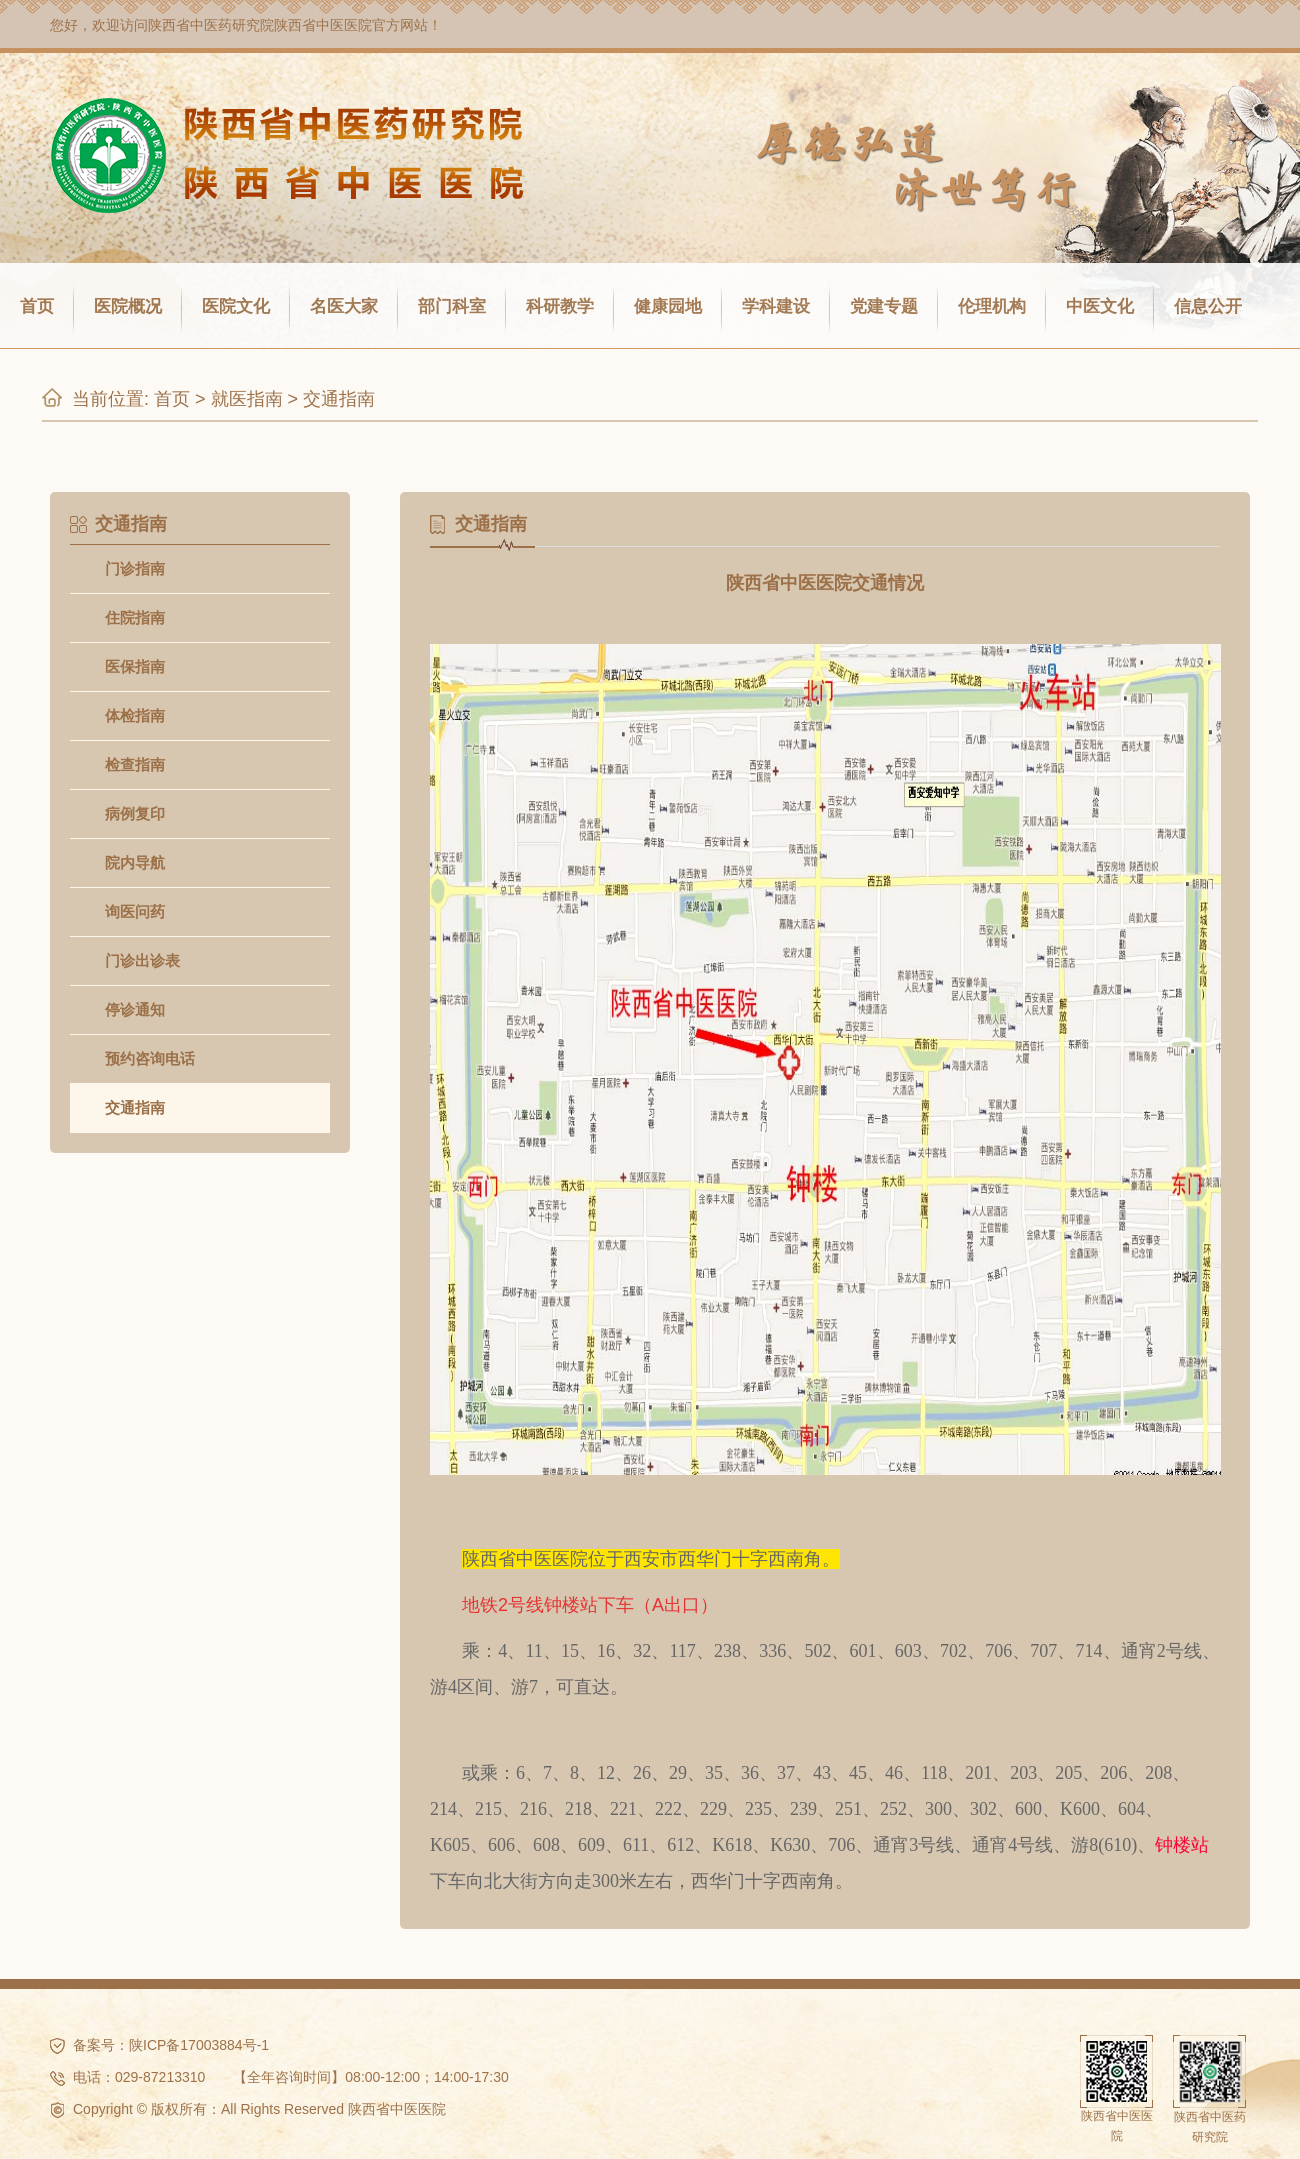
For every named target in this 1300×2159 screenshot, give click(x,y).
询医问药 (135, 911)
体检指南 (135, 715)
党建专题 (884, 306)
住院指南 (135, 617)
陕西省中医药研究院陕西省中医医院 (260, 25)
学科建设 (776, 306)
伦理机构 (992, 306)
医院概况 (128, 306)
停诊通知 (135, 1009)
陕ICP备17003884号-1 (199, 2045)
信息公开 (1208, 306)
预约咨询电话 (150, 1058)
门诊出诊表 (142, 960)
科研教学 (560, 306)
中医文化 (1100, 306)
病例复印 (135, 813)
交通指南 (339, 399)
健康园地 (668, 306)
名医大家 (344, 306)
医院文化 (236, 306)
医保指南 (135, 666)
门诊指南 (135, 568)
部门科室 (452, 306)
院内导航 (135, 862)
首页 (37, 306)
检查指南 (135, 764)
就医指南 (247, 399)
